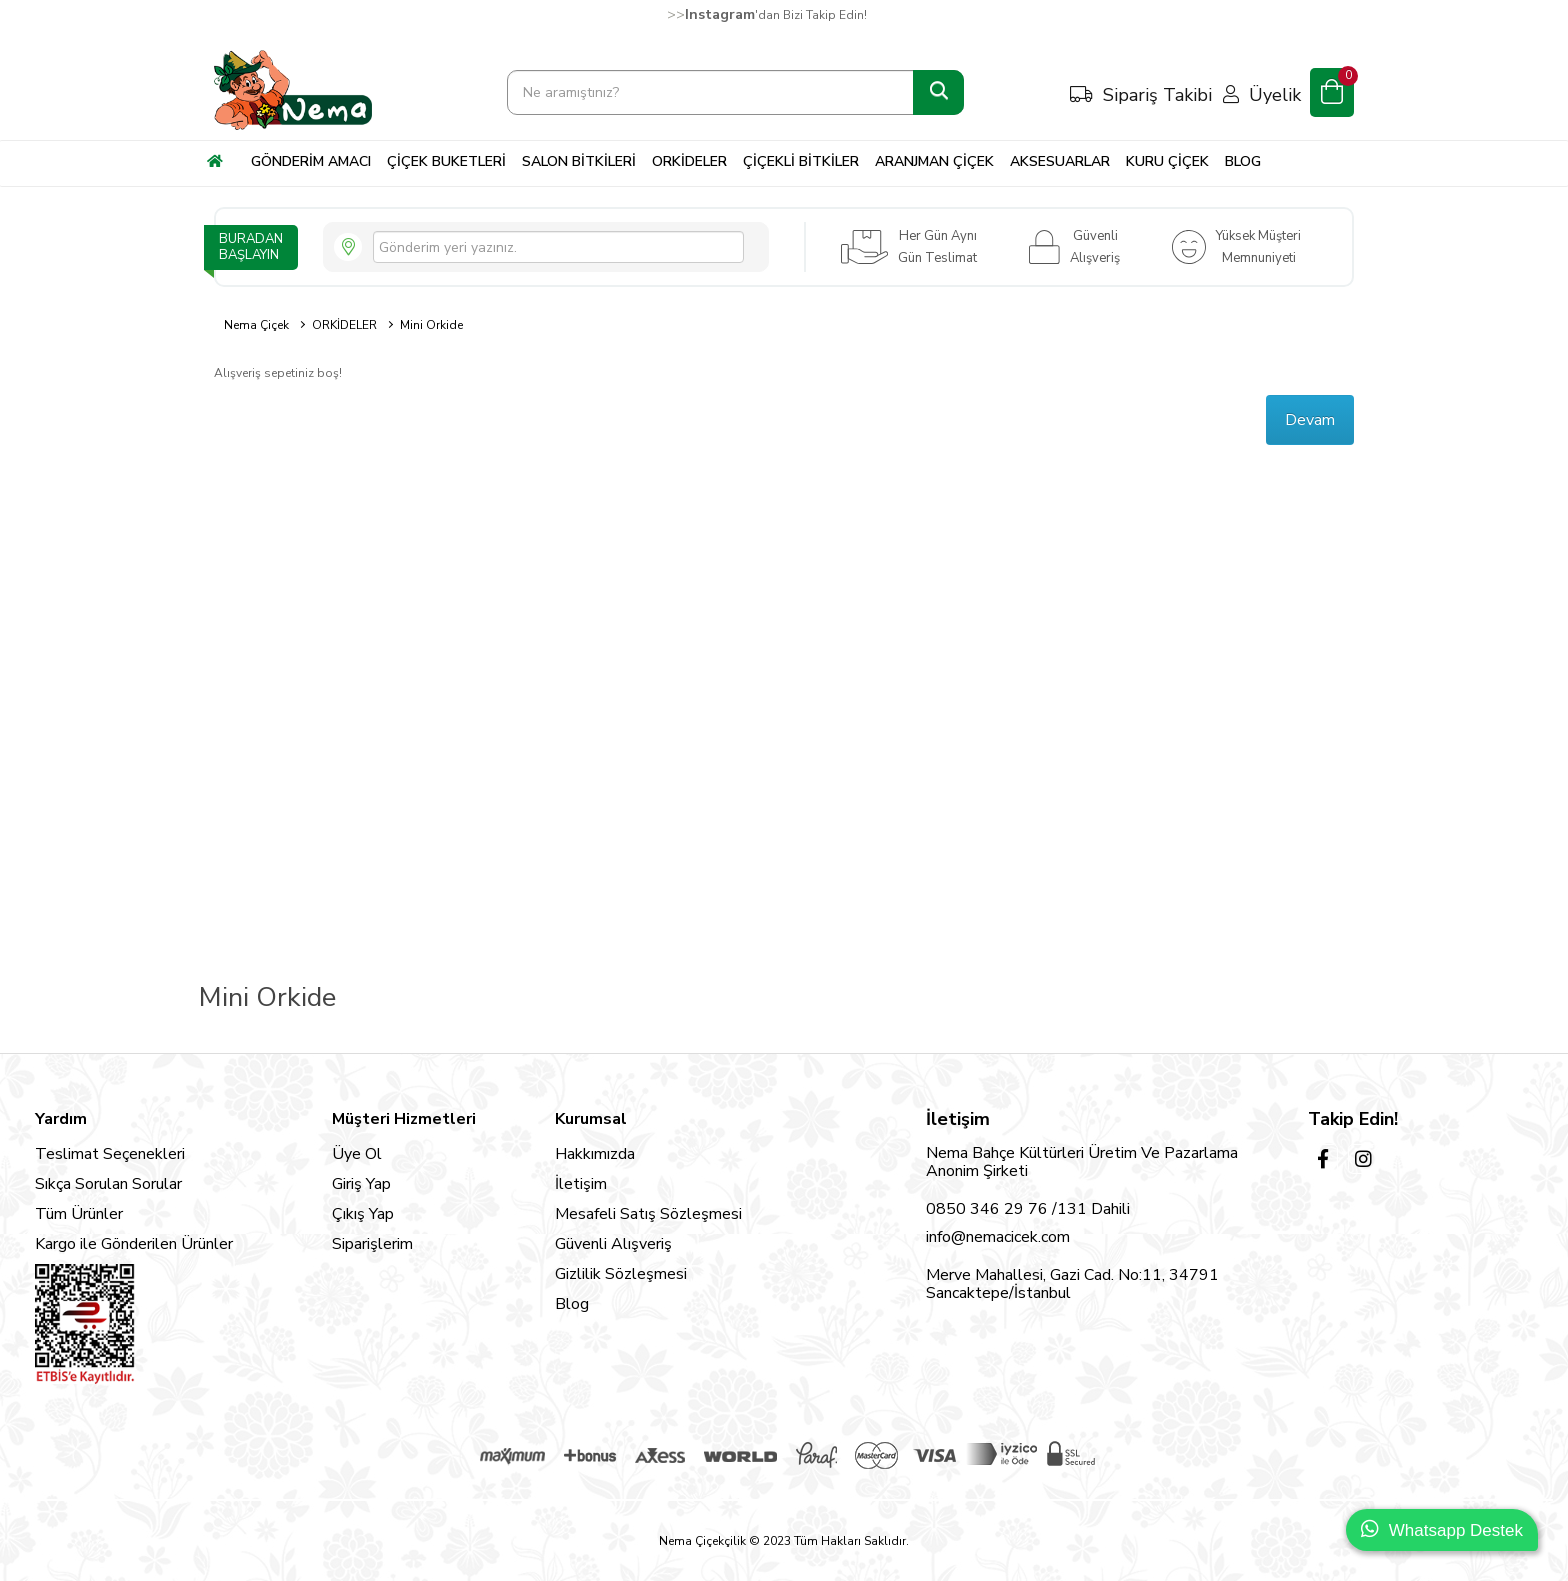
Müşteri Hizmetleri (404, 1119)
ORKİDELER (344, 325)
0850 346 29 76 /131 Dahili (1028, 1209)
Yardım (61, 1119)
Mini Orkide (431, 325)
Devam (1310, 420)
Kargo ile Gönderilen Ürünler (134, 1244)
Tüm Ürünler (79, 1214)
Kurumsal (591, 1119)
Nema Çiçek (256, 325)
